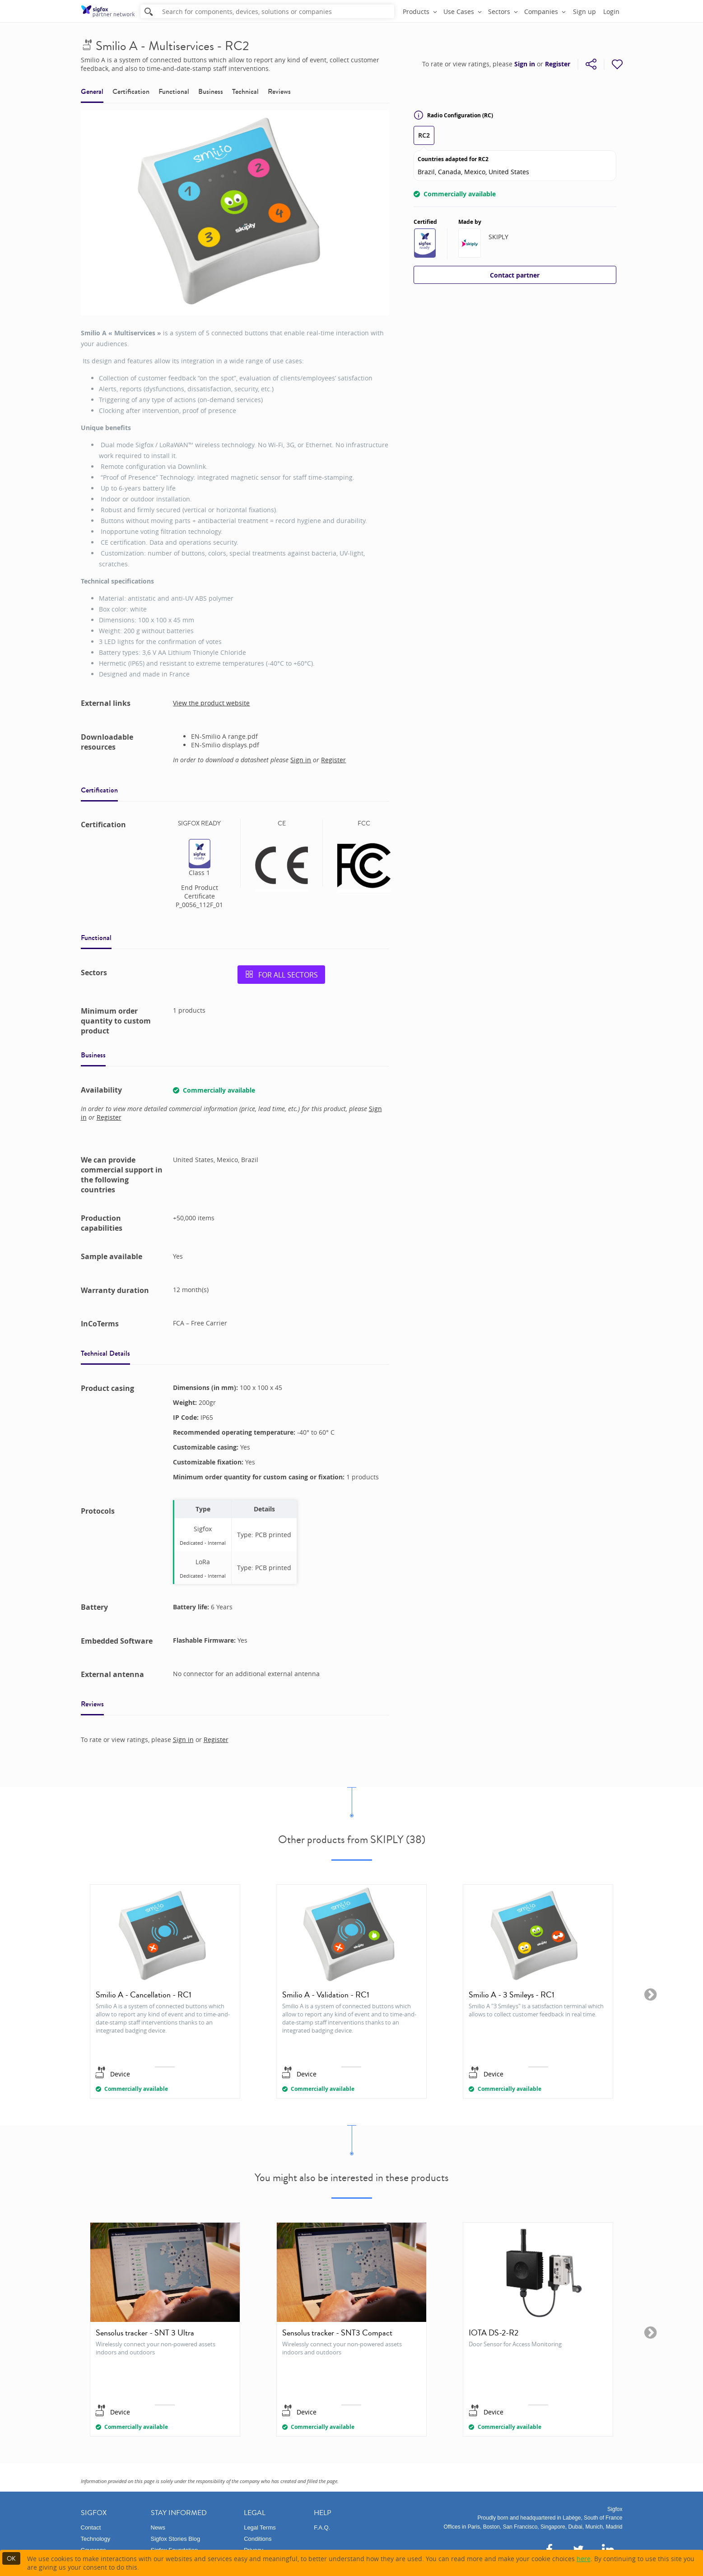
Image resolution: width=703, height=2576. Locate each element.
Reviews (279, 91)
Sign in (524, 64)
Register (557, 64)
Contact (91, 2527)
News (158, 2527)
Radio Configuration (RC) (453, 115)
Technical (245, 91)
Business (210, 91)
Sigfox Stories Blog (175, 2538)
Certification (130, 91)
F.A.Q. (322, 2527)
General (92, 91)
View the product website (211, 703)
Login (611, 11)
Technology (96, 2538)
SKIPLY (498, 236)
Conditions (257, 2538)
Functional (173, 91)
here (584, 2558)
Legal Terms (260, 2527)
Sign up (584, 11)
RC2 (424, 135)
